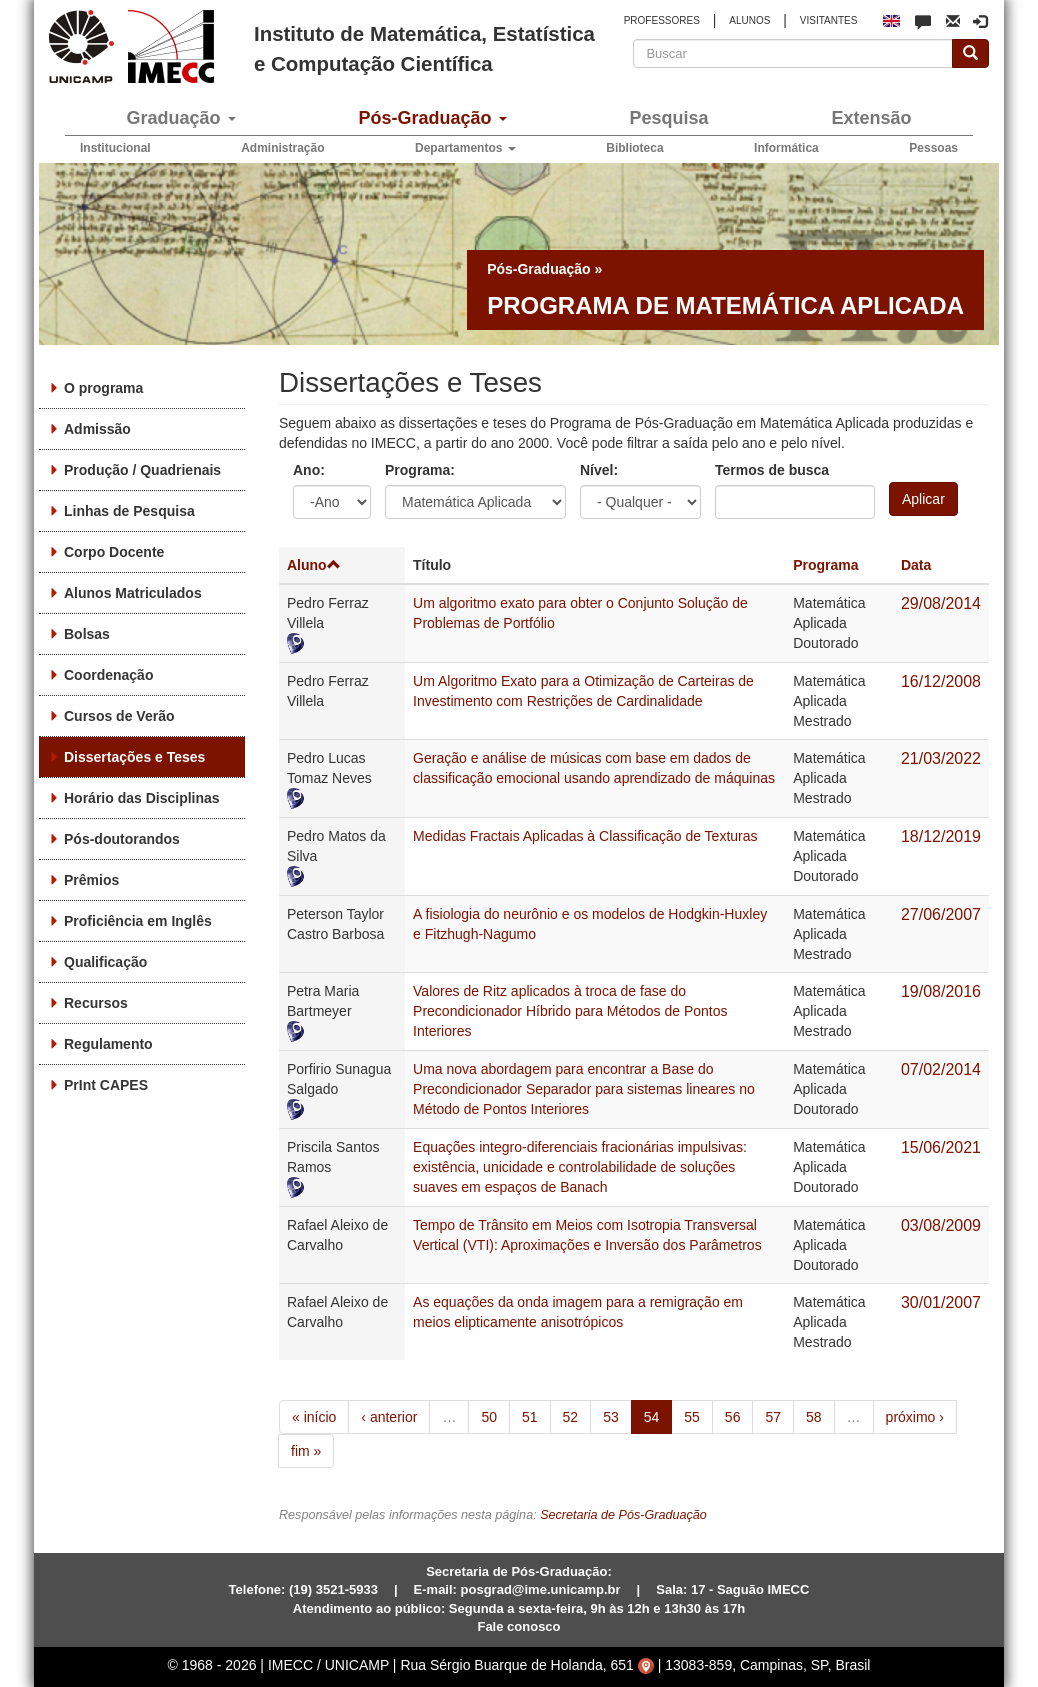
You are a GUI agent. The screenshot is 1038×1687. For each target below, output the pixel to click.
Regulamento (108, 1044)
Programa (825, 565)
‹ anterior (389, 1417)
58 (814, 1417)
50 (489, 1417)
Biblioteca (634, 148)
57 (773, 1417)
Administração (282, 148)
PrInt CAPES (106, 1085)
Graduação (180, 118)
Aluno (314, 565)
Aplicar (923, 499)
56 (733, 1417)
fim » (306, 1451)
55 (692, 1417)
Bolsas (87, 634)
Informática (786, 148)
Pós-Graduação (432, 118)
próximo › (915, 1417)
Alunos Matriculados (133, 593)
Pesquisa (668, 118)
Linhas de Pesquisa (129, 511)
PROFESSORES (662, 20)
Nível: (599, 470)
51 (530, 1417)
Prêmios (91, 880)
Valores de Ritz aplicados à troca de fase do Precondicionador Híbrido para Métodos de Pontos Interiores (570, 1011)
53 (611, 1417)
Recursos (96, 1003)
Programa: (420, 470)
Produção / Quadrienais (142, 470)
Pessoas (933, 148)
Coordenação (108, 675)
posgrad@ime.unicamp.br (541, 1589)
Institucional (115, 148)
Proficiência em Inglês (138, 921)
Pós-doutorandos (122, 839)
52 (571, 1417)
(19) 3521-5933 (333, 1589)
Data (916, 565)
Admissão (97, 429)
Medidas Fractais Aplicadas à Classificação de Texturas (585, 836)
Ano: (309, 470)
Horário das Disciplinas (142, 798)
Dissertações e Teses (134, 757)
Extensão (871, 118)
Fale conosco (518, 1626)
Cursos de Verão (119, 716)
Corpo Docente (114, 552)
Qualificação (105, 962)
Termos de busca (772, 470)
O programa (103, 388)
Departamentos (465, 148)
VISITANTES (829, 20)
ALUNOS (749, 20)
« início (314, 1417)
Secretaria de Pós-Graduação (623, 1515)
